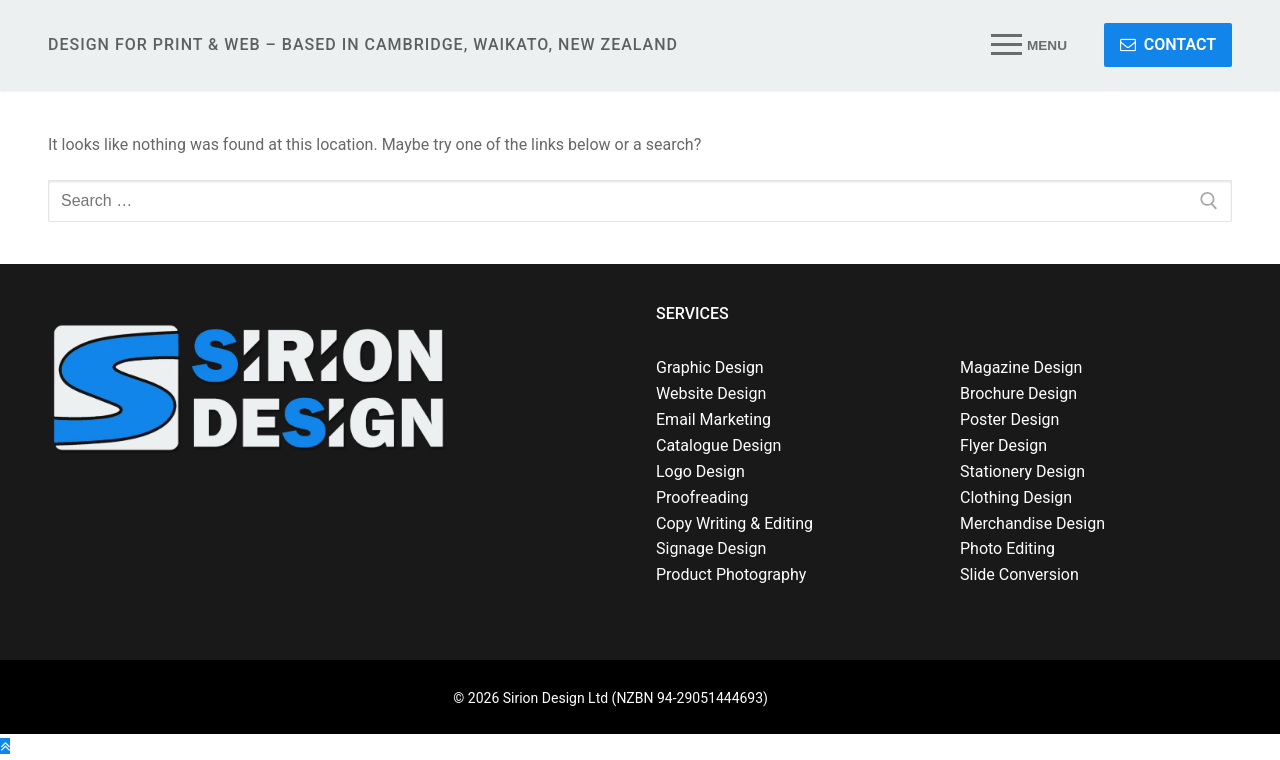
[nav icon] (1029, 45)
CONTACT (1168, 44)
